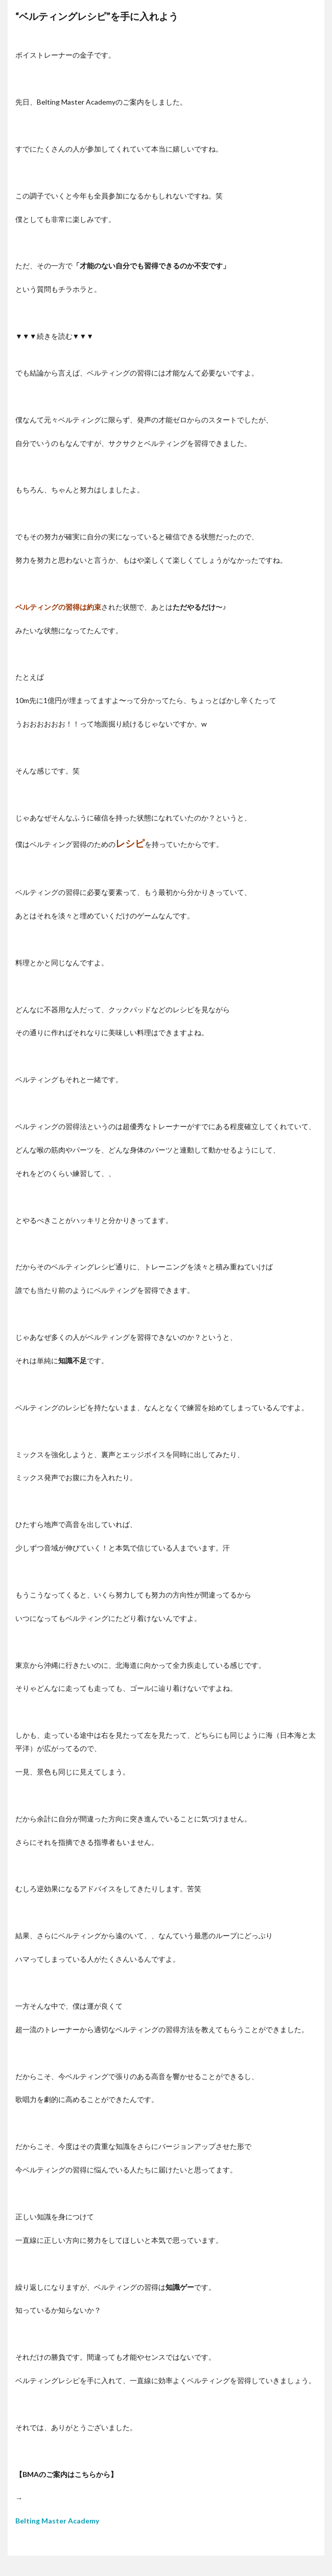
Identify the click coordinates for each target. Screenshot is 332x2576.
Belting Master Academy (57, 2520)
